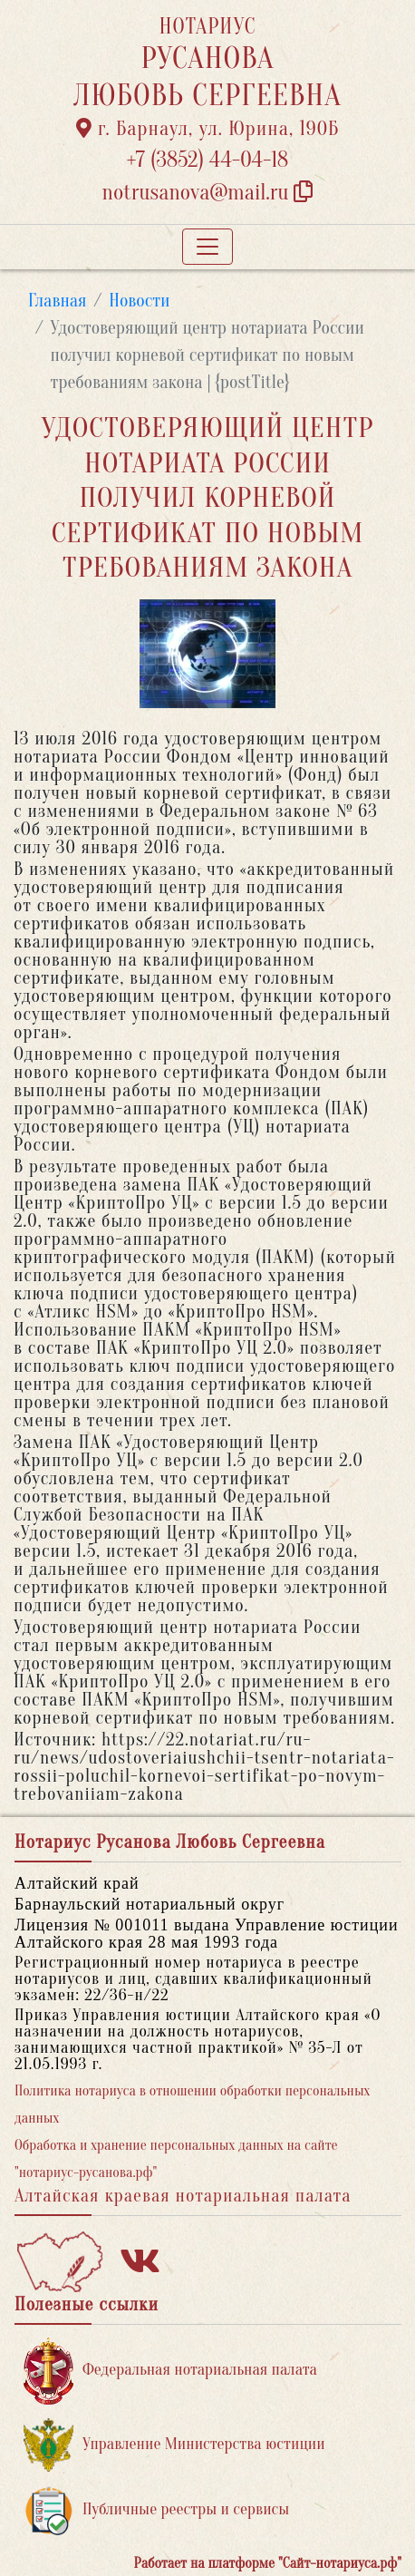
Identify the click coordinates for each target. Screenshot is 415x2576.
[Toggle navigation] (207, 246)
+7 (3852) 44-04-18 (208, 160)
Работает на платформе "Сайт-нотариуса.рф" (267, 2563)
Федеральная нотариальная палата (170, 2371)
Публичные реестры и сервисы (156, 2510)
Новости (139, 300)
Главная (57, 300)
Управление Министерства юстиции (174, 2445)
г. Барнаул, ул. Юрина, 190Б (208, 129)
